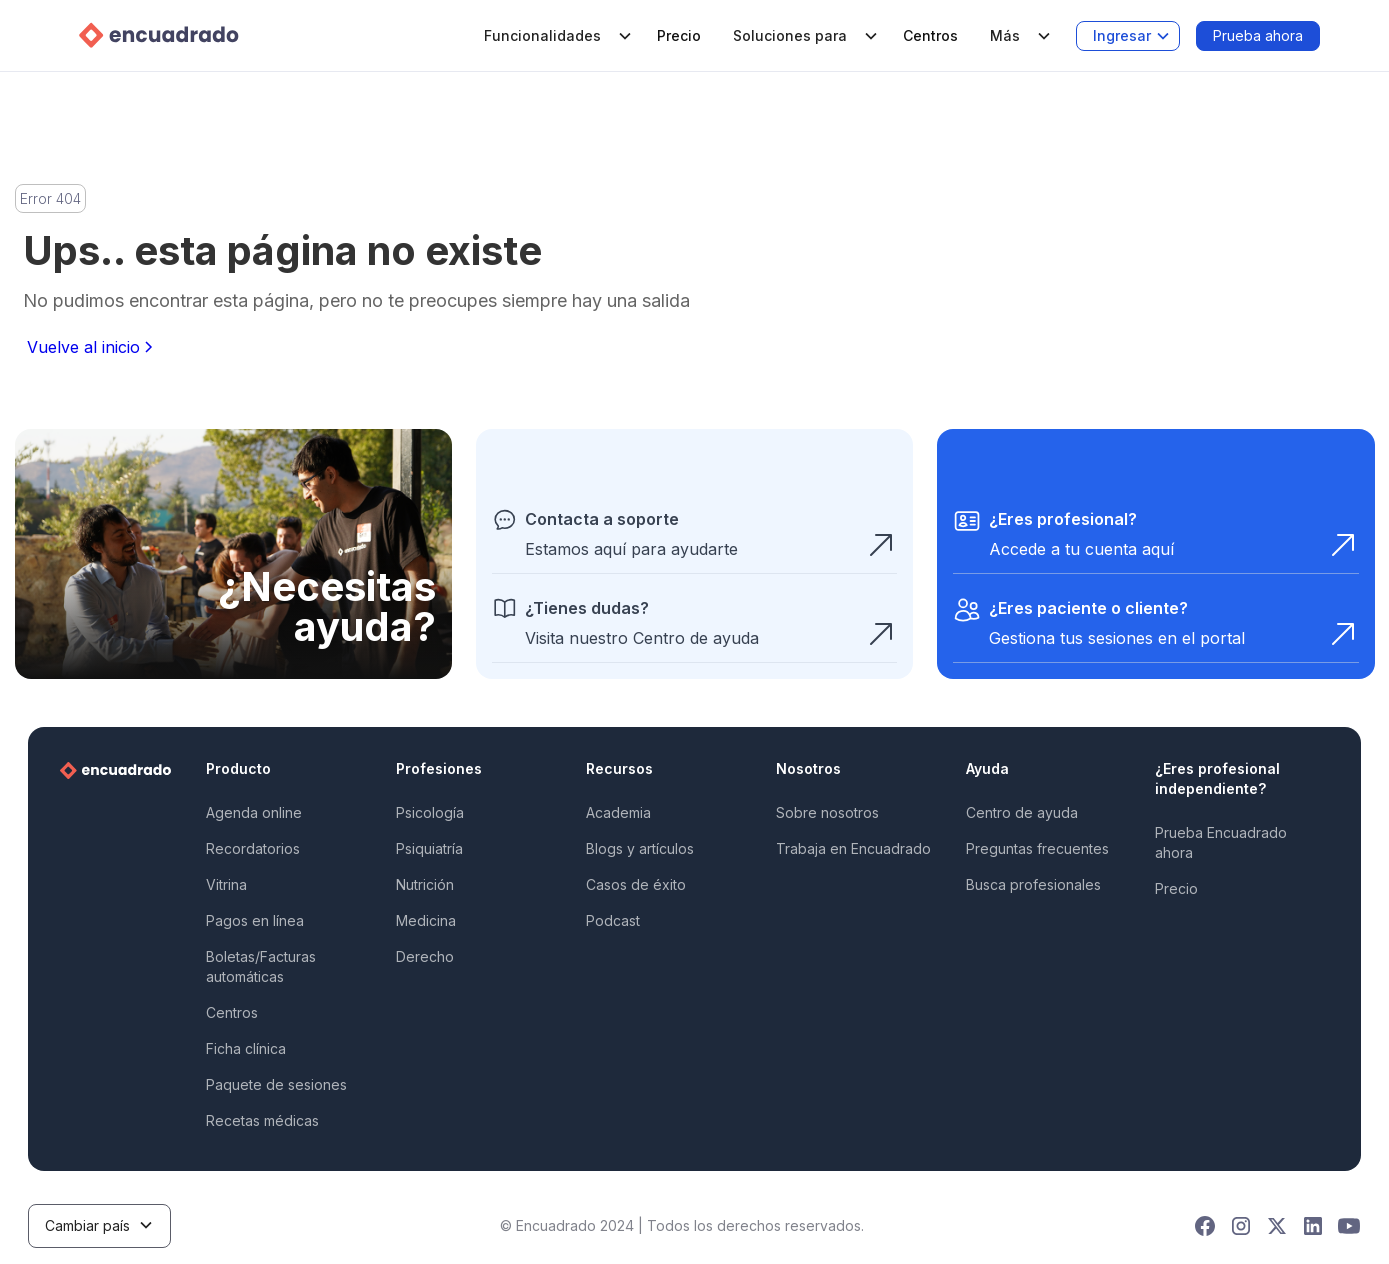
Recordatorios (253, 848)
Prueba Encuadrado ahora (1221, 842)
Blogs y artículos (640, 848)
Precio (679, 35)
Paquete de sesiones (276, 1084)
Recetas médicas (262, 1120)
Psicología (430, 812)
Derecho (425, 956)
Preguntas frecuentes (1037, 848)
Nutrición (425, 884)
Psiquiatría (429, 848)
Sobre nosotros (827, 812)
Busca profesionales (1033, 884)
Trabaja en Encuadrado (853, 848)
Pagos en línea (255, 920)
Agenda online (254, 812)
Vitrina (226, 884)
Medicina (426, 920)
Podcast (613, 920)
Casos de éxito (636, 884)
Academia (618, 812)
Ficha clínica (246, 1048)
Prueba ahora (1258, 35)
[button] (554, 36)
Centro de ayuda (1022, 812)
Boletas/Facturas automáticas (261, 966)
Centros (930, 35)
